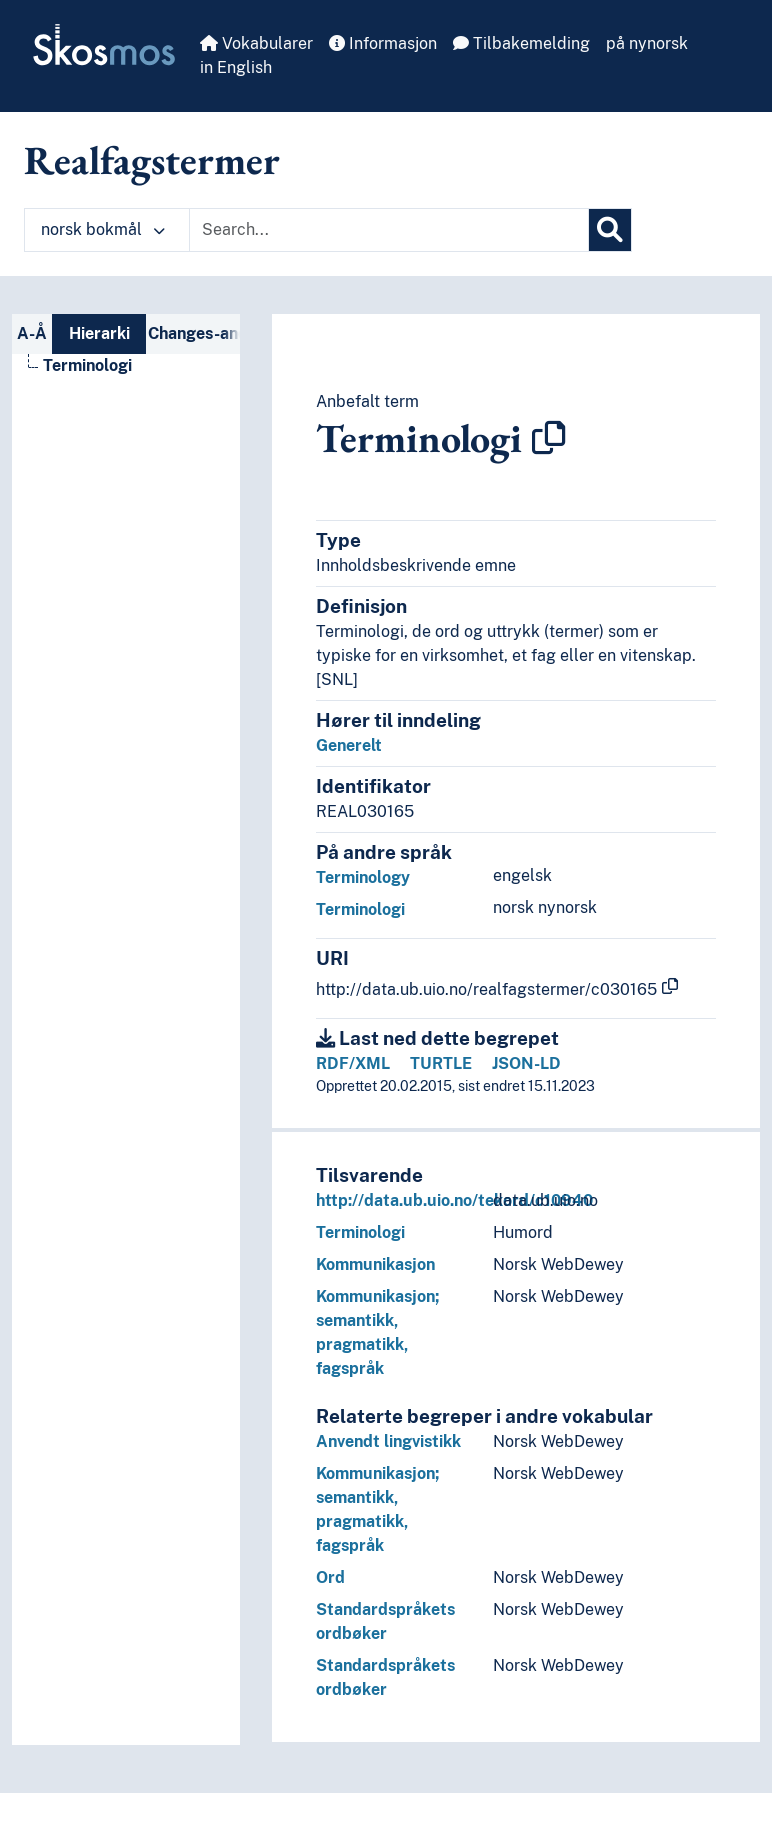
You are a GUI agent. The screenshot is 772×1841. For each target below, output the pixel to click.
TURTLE (441, 1063)
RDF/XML (353, 1063)
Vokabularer (256, 43)
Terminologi (360, 909)
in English (236, 67)
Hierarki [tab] (99, 333)
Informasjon (383, 43)
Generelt (349, 745)
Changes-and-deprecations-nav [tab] (194, 333)
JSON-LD (526, 1063)
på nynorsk (647, 43)
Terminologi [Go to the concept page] (87, 365)
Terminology (363, 877)
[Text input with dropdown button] (389, 230)
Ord (330, 1577)
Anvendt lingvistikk (388, 1441)
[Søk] (610, 230)
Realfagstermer (152, 160)
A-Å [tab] (32, 333)
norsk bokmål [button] (103, 229)
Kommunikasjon (375, 1264)
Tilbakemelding (521, 43)
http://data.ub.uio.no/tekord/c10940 (454, 1200)
